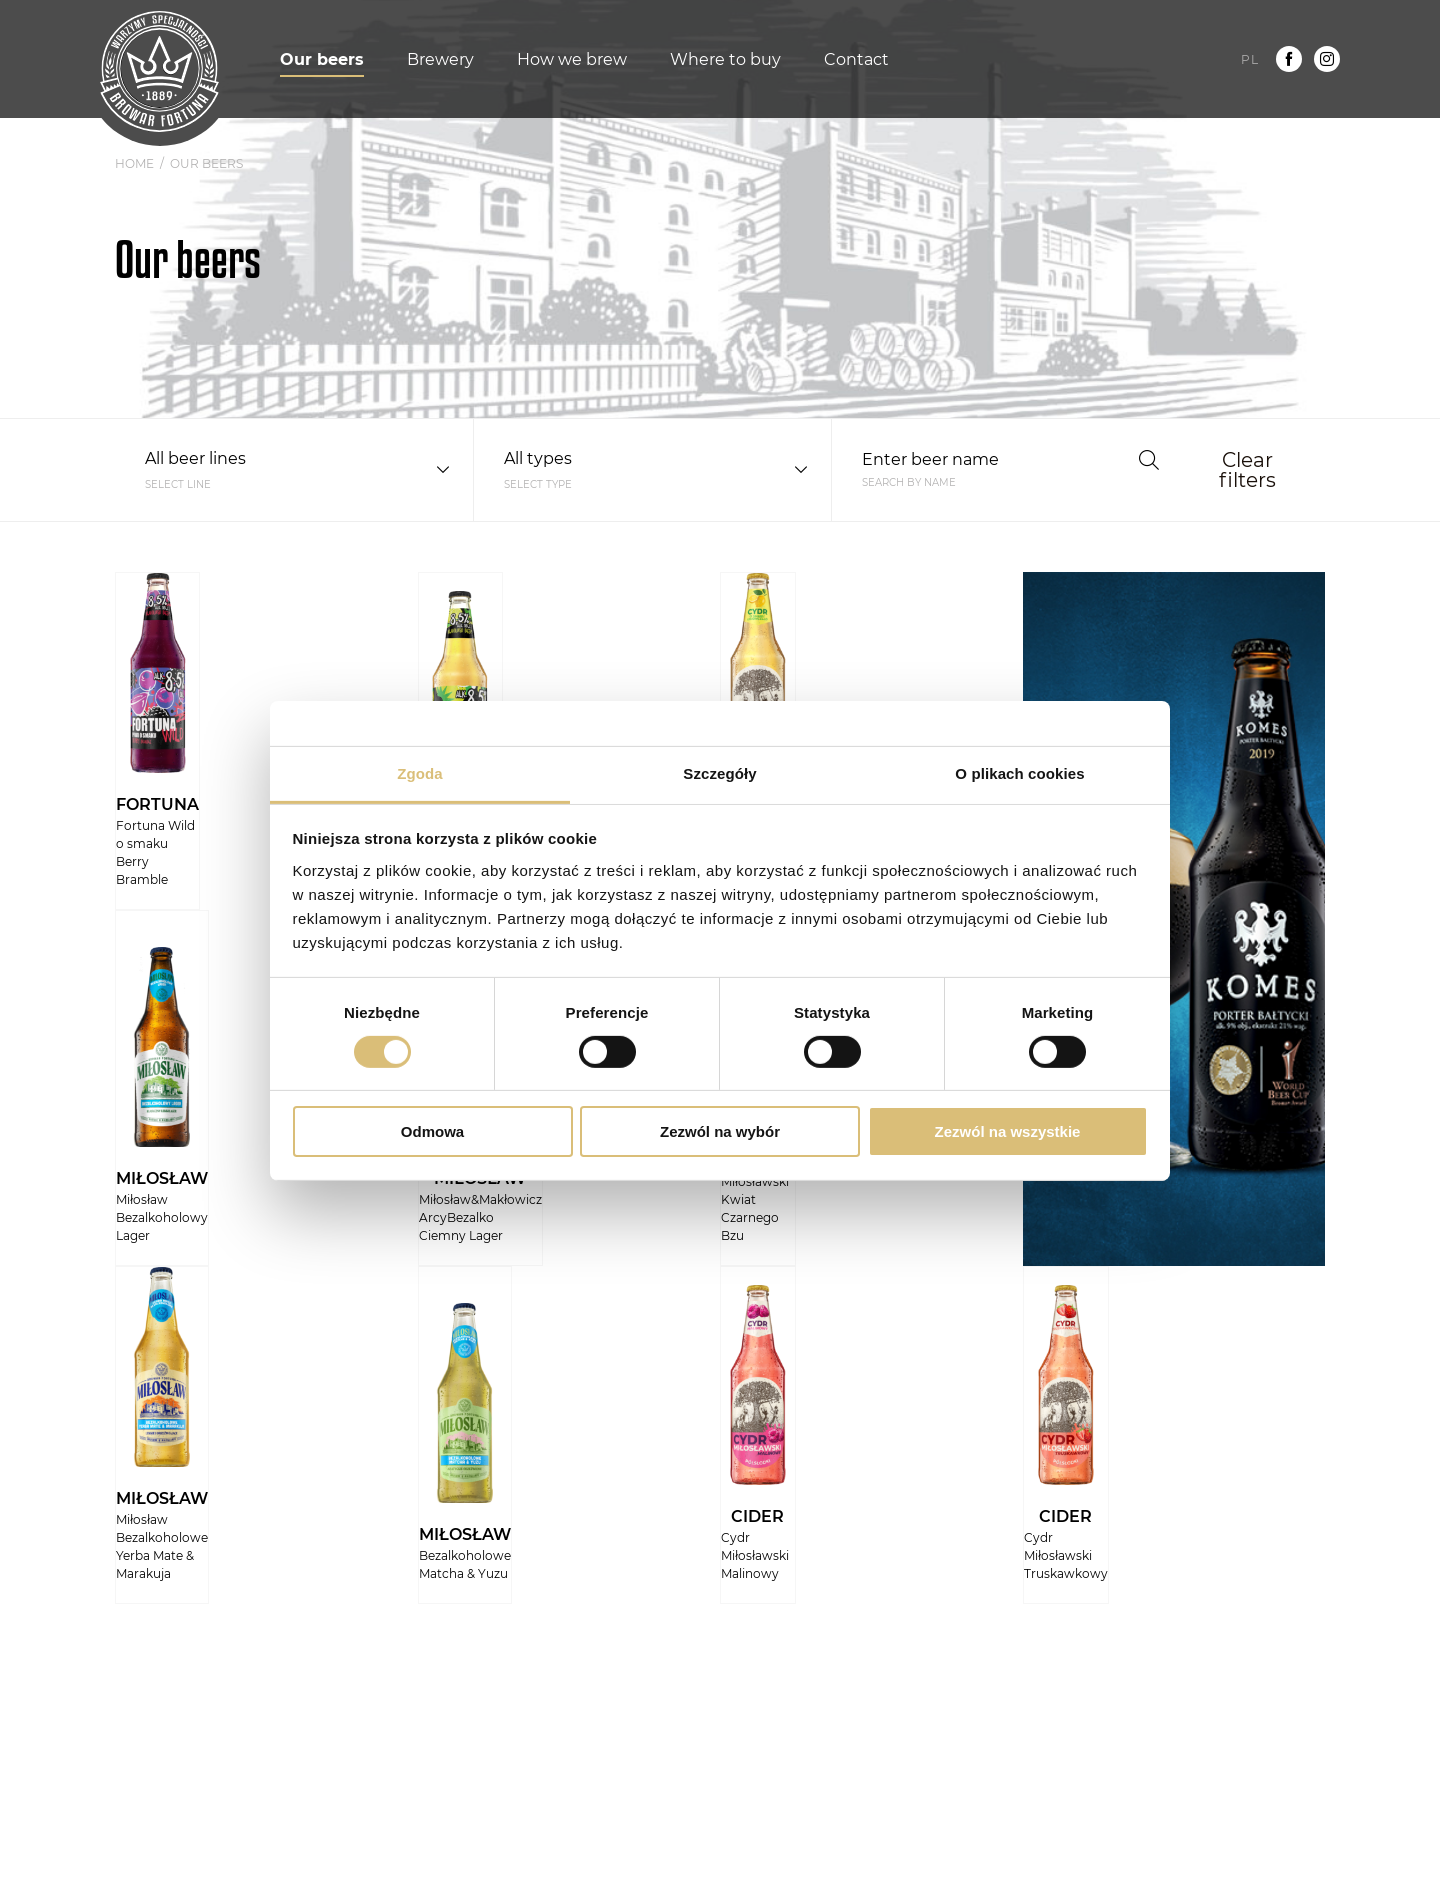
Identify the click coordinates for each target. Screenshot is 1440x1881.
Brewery (440, 59)
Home (134, 164)
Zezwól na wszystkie (1008, 1131)
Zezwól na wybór (720, 1131)
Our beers (322, 59)
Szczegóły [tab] (719, 772)
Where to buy (725, 59)
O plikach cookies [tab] (1019, 772)
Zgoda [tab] (420, 772)
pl (1250, 59)
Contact (856, 59)
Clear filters (1247, 470)
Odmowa (432, 1131)
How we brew (572, 59)
